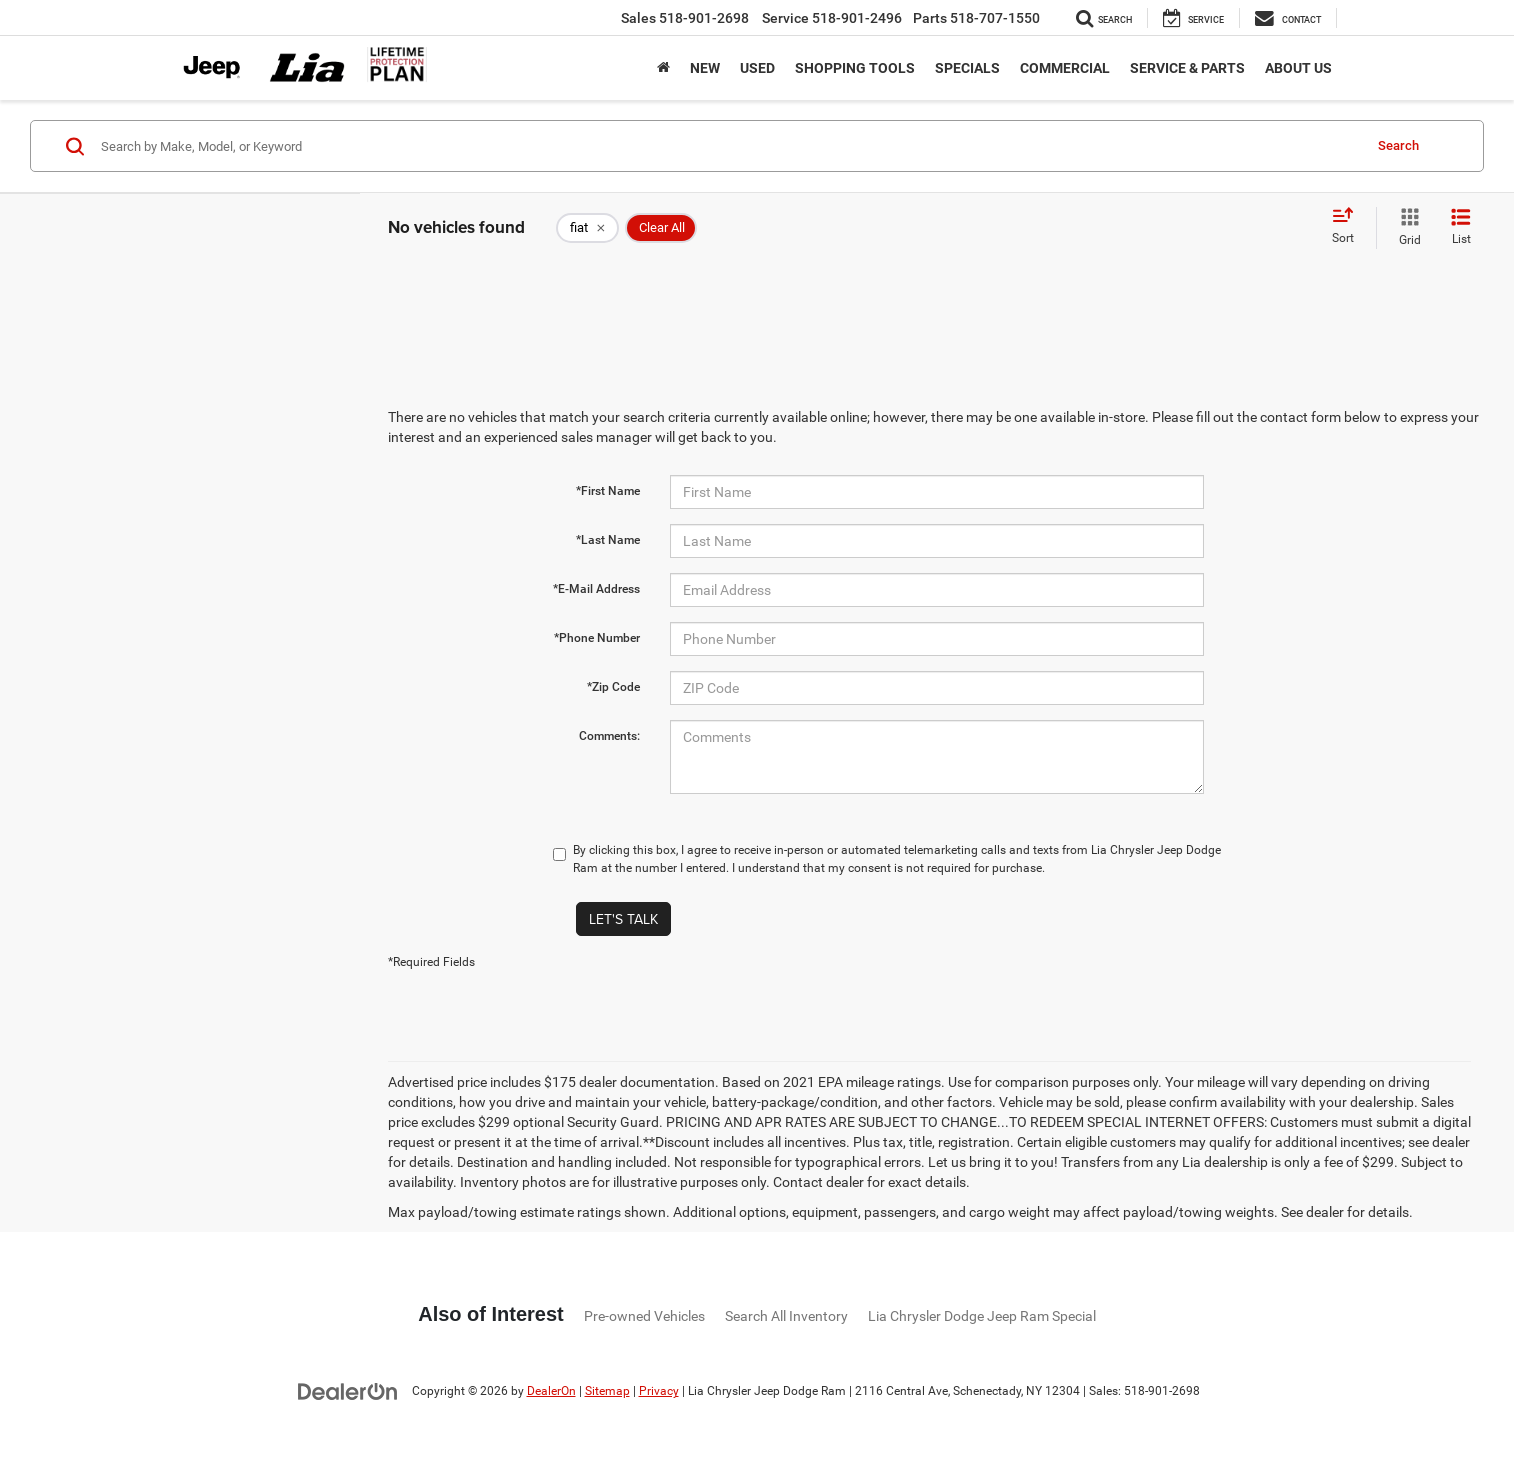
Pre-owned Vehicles (644, 1316)
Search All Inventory (786, 1316)
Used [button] (757, 68)
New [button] (705, 68)
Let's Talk (623, 919)
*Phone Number (597, 638)
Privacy (659, 1391)
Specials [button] (967, 68)
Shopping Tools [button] (855, 68)
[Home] (663, 68)
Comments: (609, 736)
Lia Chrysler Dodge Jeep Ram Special (982, 1316)
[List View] (1461, 228)
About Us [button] (1298, 68)
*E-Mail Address (596, 589)
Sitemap (607, 1391)
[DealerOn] (348, 1390)
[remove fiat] (587, 228)
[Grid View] (1406, 228)
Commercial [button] (1065, 68)
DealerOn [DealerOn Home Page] (551, 1391)
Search (1398, 145)
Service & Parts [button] (1187, 68)
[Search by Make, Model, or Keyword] (728, 146)
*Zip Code (613, 687)
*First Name (608, 491)
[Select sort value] (1349, 227)
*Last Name (608, 540)
